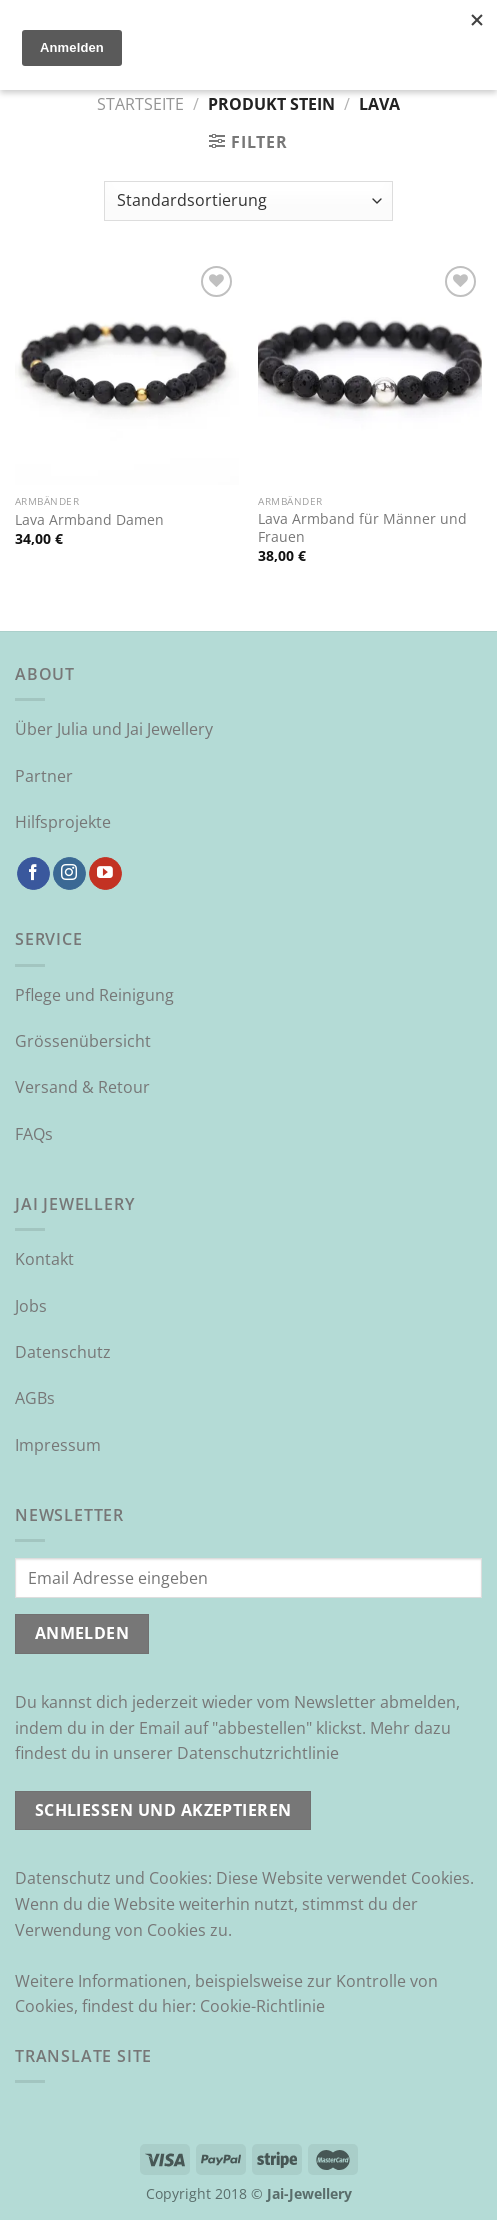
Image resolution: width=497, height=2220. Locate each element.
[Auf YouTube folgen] (105, 874)
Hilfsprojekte (63, 822)
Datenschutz (63, 1352)
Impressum (58, 1445)
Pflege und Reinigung (94, 995)
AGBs (35, 1398)
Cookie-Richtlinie (262, 2006)
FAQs (34, 1134)
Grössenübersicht (83, 1041)
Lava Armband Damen (89, 520)
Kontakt (44, 1259)
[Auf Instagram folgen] (69, 874)
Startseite (140, 104)
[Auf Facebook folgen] (33, 874)
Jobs (31, 1306)
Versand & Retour (82, 1087)
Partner (44, 776)
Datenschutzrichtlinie (258, 1753)
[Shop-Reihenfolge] (248, 201)
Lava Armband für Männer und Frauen (362, 527)
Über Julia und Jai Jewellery (114, 729)
